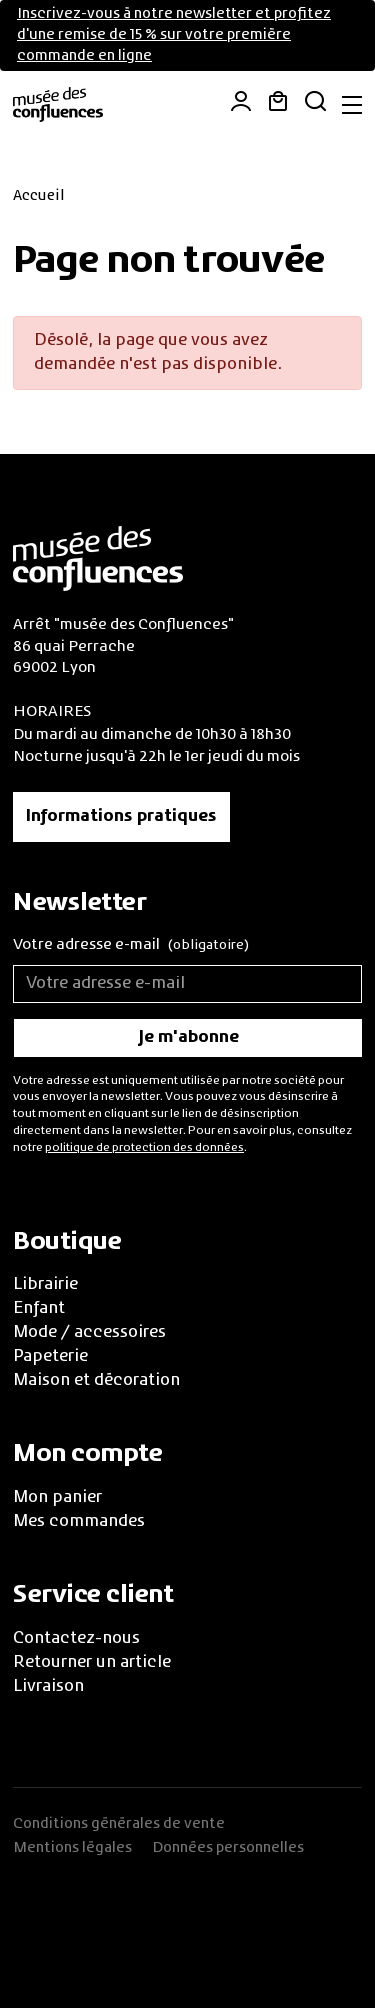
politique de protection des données (144, 1148)
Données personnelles (228, 1848)
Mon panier (57, 1498)
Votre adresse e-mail (131, 946)
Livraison (48, 1687)
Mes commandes (79, 1522)
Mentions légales (72, 1848)
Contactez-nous (76, 1639)
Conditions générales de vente (119, 1824)
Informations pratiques (121, 817)
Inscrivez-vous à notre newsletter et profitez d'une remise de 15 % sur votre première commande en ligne (174, 35)
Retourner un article (92, 1663)
